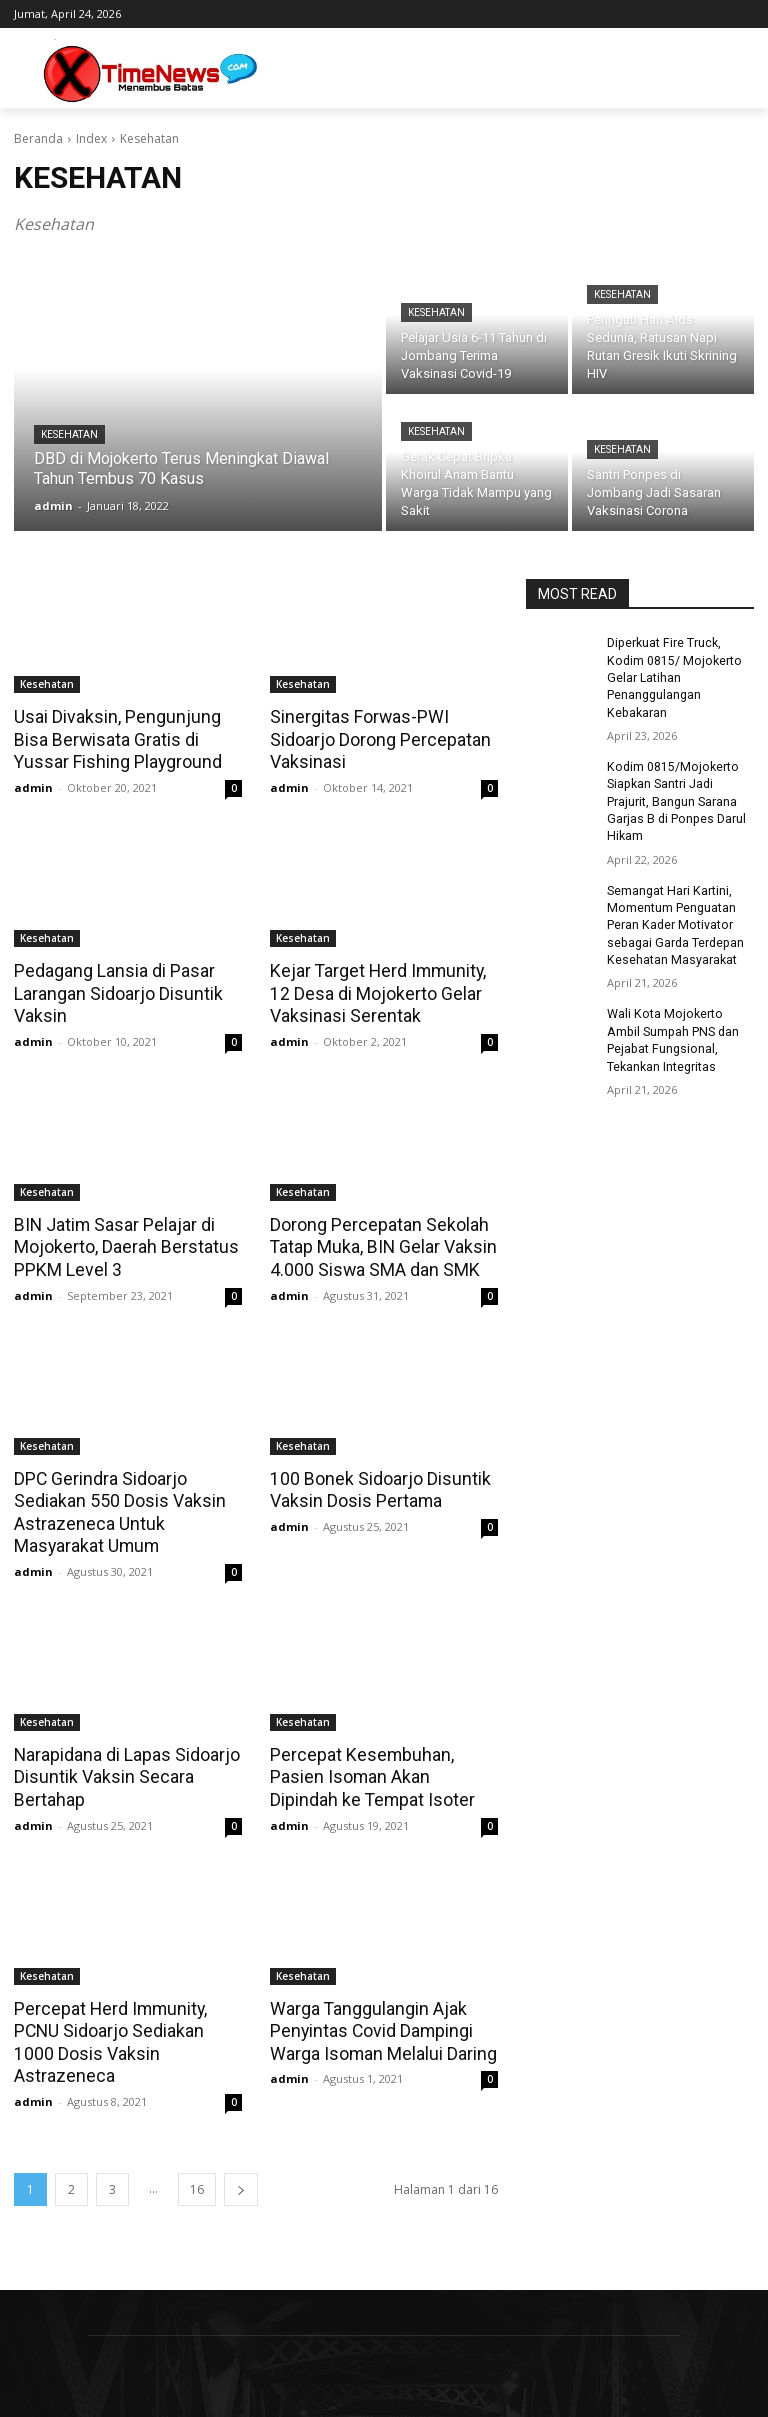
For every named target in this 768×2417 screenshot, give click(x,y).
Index (91, 138)
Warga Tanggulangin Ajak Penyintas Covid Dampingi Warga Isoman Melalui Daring (380, 2021)
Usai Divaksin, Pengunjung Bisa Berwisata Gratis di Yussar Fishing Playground (113, 739)
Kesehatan (69, 434)
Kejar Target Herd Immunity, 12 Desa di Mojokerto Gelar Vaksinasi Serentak (374, 991)
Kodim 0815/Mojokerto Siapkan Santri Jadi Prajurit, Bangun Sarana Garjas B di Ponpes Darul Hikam (675, 797)
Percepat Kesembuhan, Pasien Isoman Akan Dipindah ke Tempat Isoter (382, 1769)
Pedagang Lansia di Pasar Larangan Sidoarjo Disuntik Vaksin (115, 991)
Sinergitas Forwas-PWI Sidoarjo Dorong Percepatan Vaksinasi (376, 739)
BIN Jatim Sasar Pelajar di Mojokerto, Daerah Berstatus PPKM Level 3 (121, 1243)
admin (33, 785)
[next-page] (241, 2155)
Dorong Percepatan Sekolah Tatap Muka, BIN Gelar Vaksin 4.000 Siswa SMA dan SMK (378, 1243)
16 (197, 2155)
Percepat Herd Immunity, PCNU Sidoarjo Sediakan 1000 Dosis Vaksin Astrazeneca (127, 2021)
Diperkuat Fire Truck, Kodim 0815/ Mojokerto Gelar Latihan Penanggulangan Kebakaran (671, 676)
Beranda (38, 138)
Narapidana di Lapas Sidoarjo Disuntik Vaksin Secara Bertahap (124, 1769)
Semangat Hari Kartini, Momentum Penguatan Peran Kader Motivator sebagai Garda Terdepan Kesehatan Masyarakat (674, 918)
